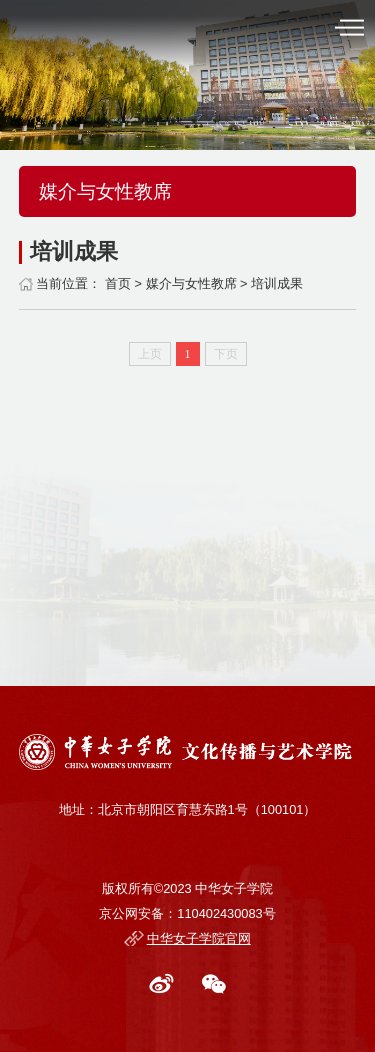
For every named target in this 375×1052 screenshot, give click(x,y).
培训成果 (277, 283)
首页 (118, 283)
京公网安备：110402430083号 (187, 913)
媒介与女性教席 (191, 283)
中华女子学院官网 (199, 938)
